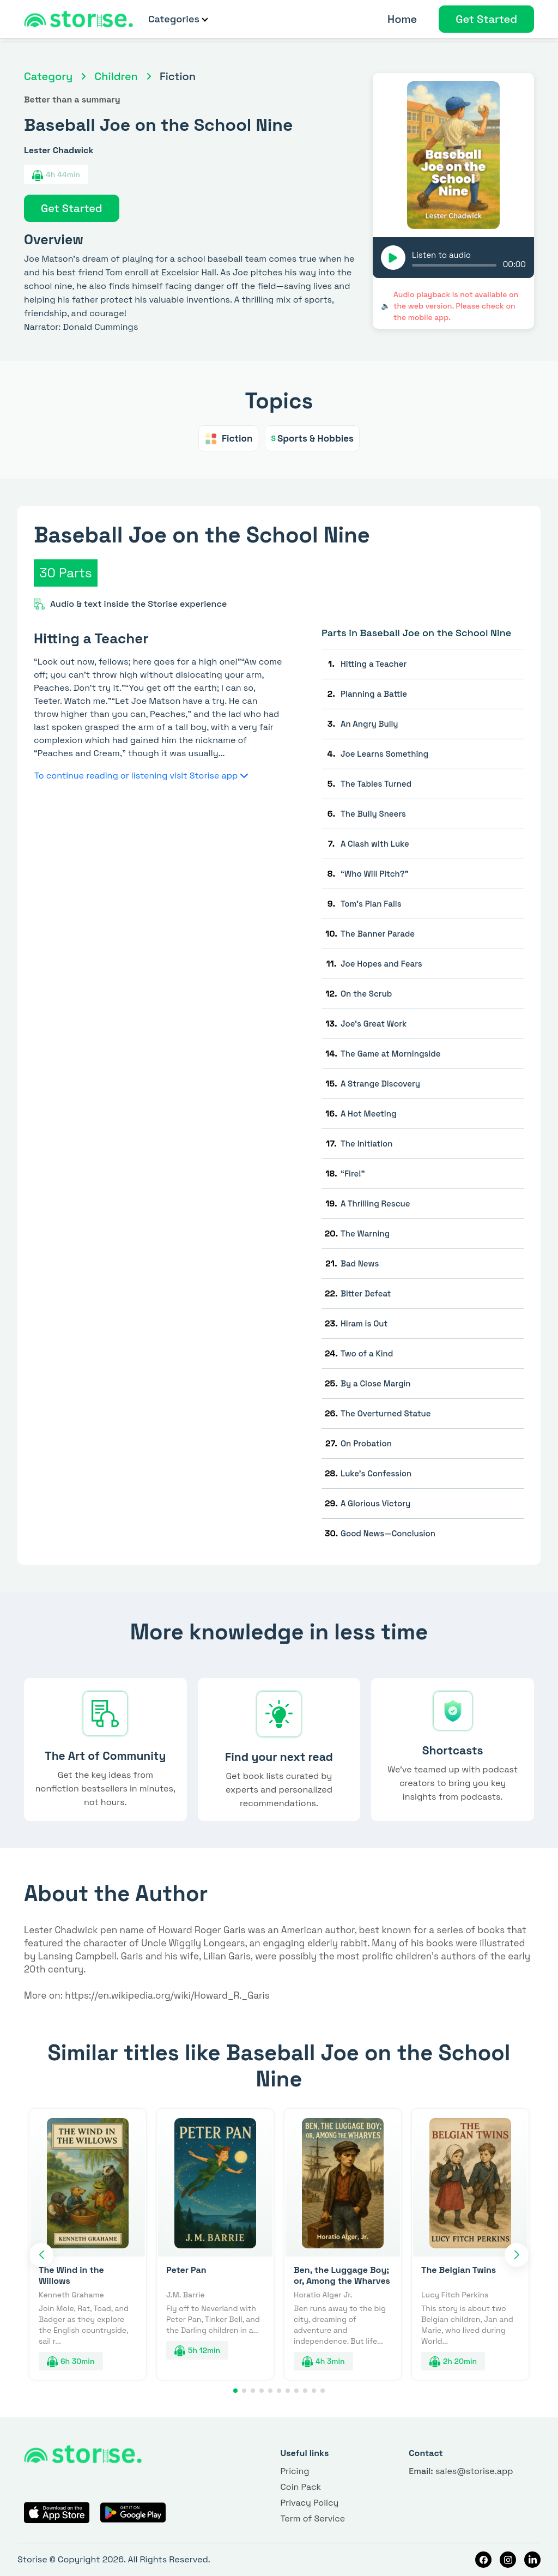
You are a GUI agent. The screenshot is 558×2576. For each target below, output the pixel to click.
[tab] (423, 664)
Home (402, 19)
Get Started (486, 19)
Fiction (228, 438)
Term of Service (312, 2518)
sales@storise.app (461, 2471)
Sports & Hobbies (312, 438)
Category (48, 76)
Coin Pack (300, 2487)
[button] (41, 2255)
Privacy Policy (309, 2502)
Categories (177, 19)
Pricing (294, 2471)
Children (116, 76)
